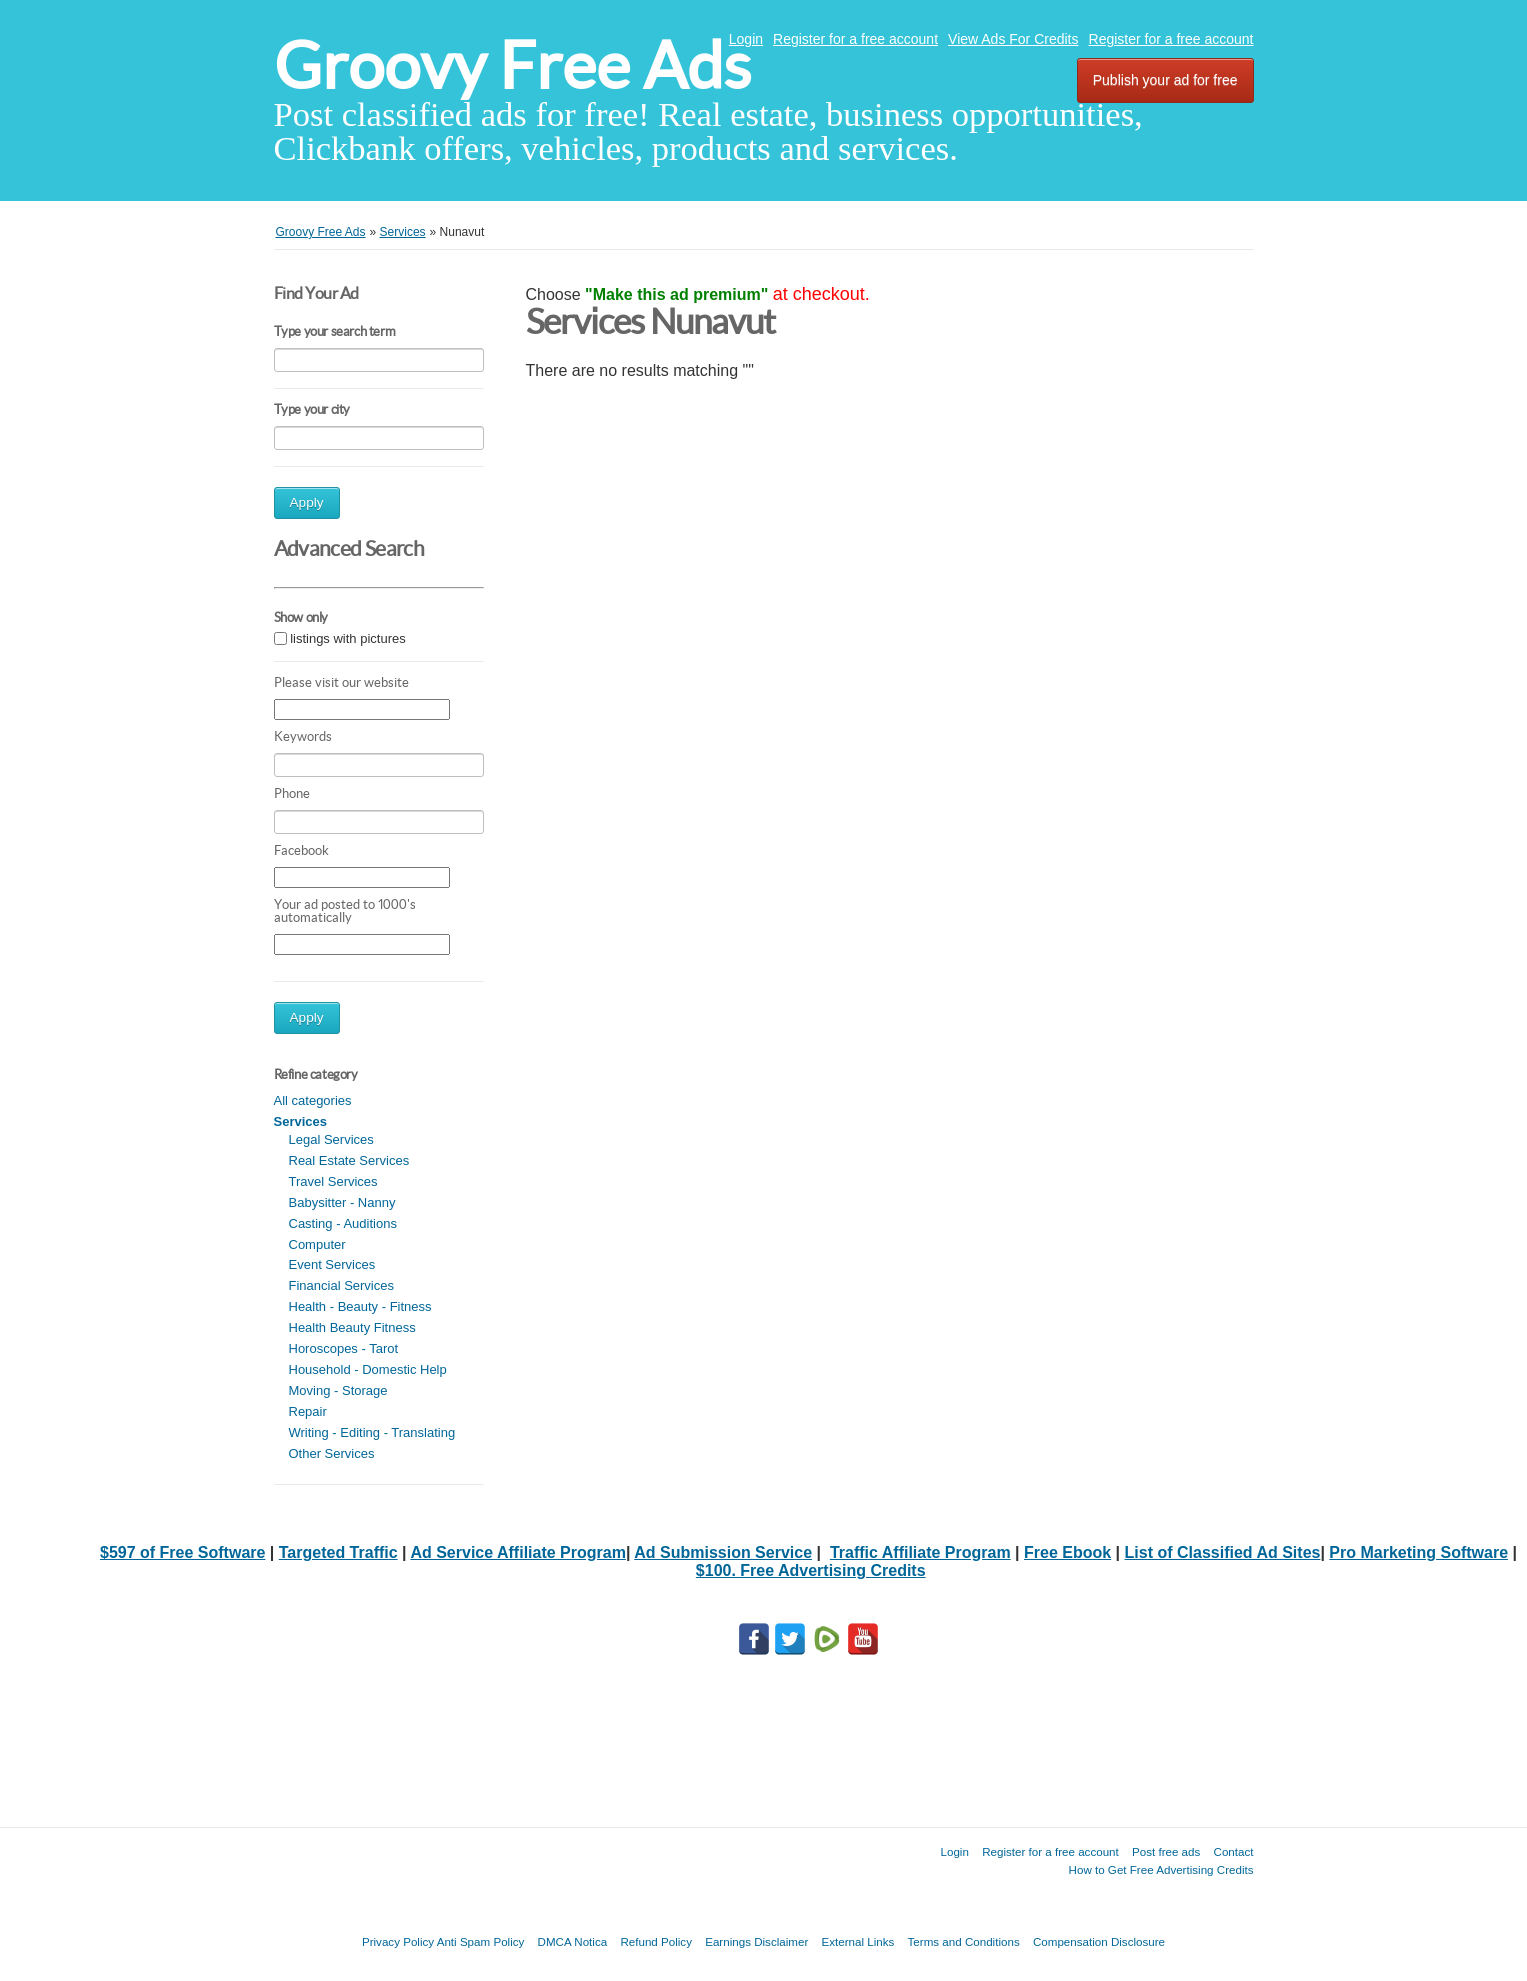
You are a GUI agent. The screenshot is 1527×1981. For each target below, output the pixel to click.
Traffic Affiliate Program (920, 1552)
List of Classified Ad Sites (1223, 1552)
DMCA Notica (573, 1941)
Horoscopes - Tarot (344, 1348)
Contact (1234, 1851)
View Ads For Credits (1013, 39)
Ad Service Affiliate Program (517, 1552)
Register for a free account (855, 39)
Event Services (332, 1264)
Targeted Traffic (338, 1552)
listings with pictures (348, 638)
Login (746, 39)
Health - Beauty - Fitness (360, 1306)
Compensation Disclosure (1099, 1941)
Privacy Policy (398, 1941)
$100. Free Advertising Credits (811, 1570)
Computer (317, 1244)
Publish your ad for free (1165, 80)
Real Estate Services (349, 1160)
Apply (307, 502)
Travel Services (333, 1181)
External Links (858, 1941)
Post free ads (1166, 1851)
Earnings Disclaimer (756, 1941)
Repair (308, 1411)
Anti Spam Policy (481, 1941)
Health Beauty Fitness (352, 1327)
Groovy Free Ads (512, 65)
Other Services (332, 1453)
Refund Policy (656, 1941)
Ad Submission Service (723, 1552)
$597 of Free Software (182, 1552)
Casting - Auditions (343, 1223)
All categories (313, 1100)
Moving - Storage (338, 1390)
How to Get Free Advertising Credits (1161, 1869)
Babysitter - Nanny (342, 1202)
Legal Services (331, 1139)
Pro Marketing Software (1418, 1552)
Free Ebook (1067, 1552)
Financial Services (342, 1285)
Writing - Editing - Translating (372, 1432)
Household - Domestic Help (368, 1369)
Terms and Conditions (964, 1941)
